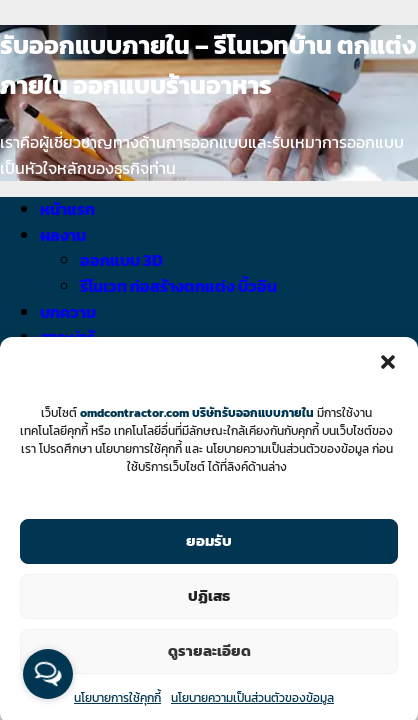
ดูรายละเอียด (209, 658)
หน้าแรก (67, 209)
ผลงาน (63, 235)
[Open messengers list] (48, 674)
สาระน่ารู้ (67, 337)
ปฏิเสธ (209, 603)
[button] (388, 370)
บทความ (68, 312)
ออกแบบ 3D (121, 260)
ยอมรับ (209, 548)
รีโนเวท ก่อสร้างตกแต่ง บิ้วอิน (178, 286)
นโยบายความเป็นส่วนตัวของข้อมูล (252, 706)
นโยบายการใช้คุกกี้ (117, 706)
